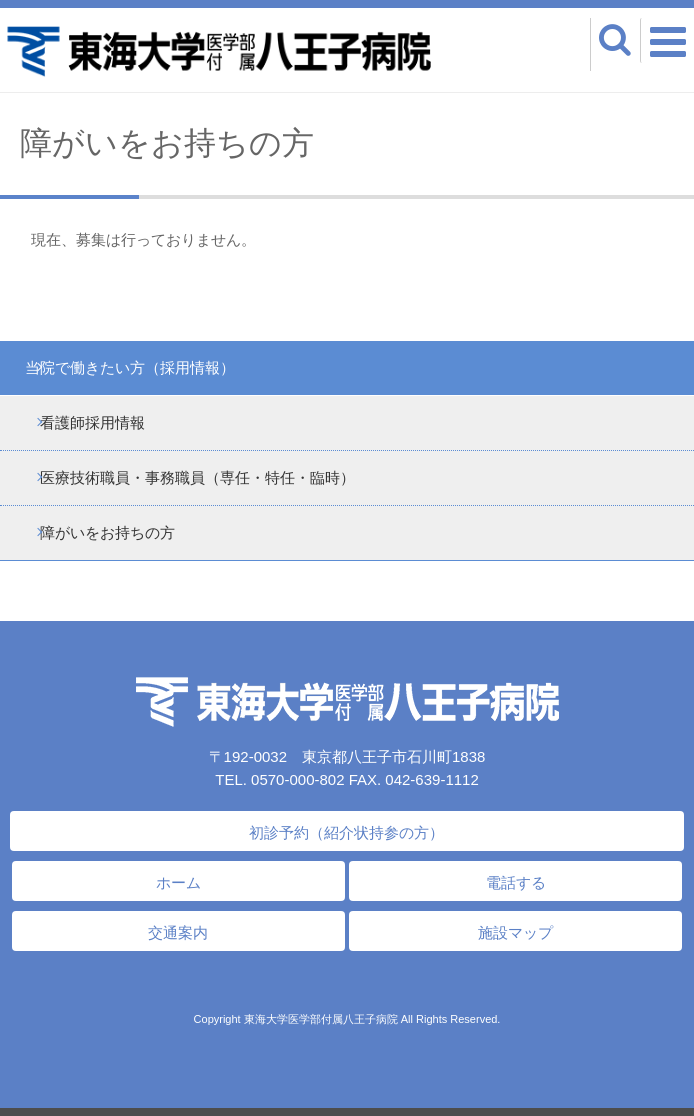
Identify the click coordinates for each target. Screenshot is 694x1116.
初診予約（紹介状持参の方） (346, 832)
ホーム (178, 882)
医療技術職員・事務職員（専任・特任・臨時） (197, 477)
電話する (516, 882)
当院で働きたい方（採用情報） (130, 367)
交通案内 (178, 932)
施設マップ (515, 932)
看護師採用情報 (92, 422)
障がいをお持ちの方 (107, 532)
